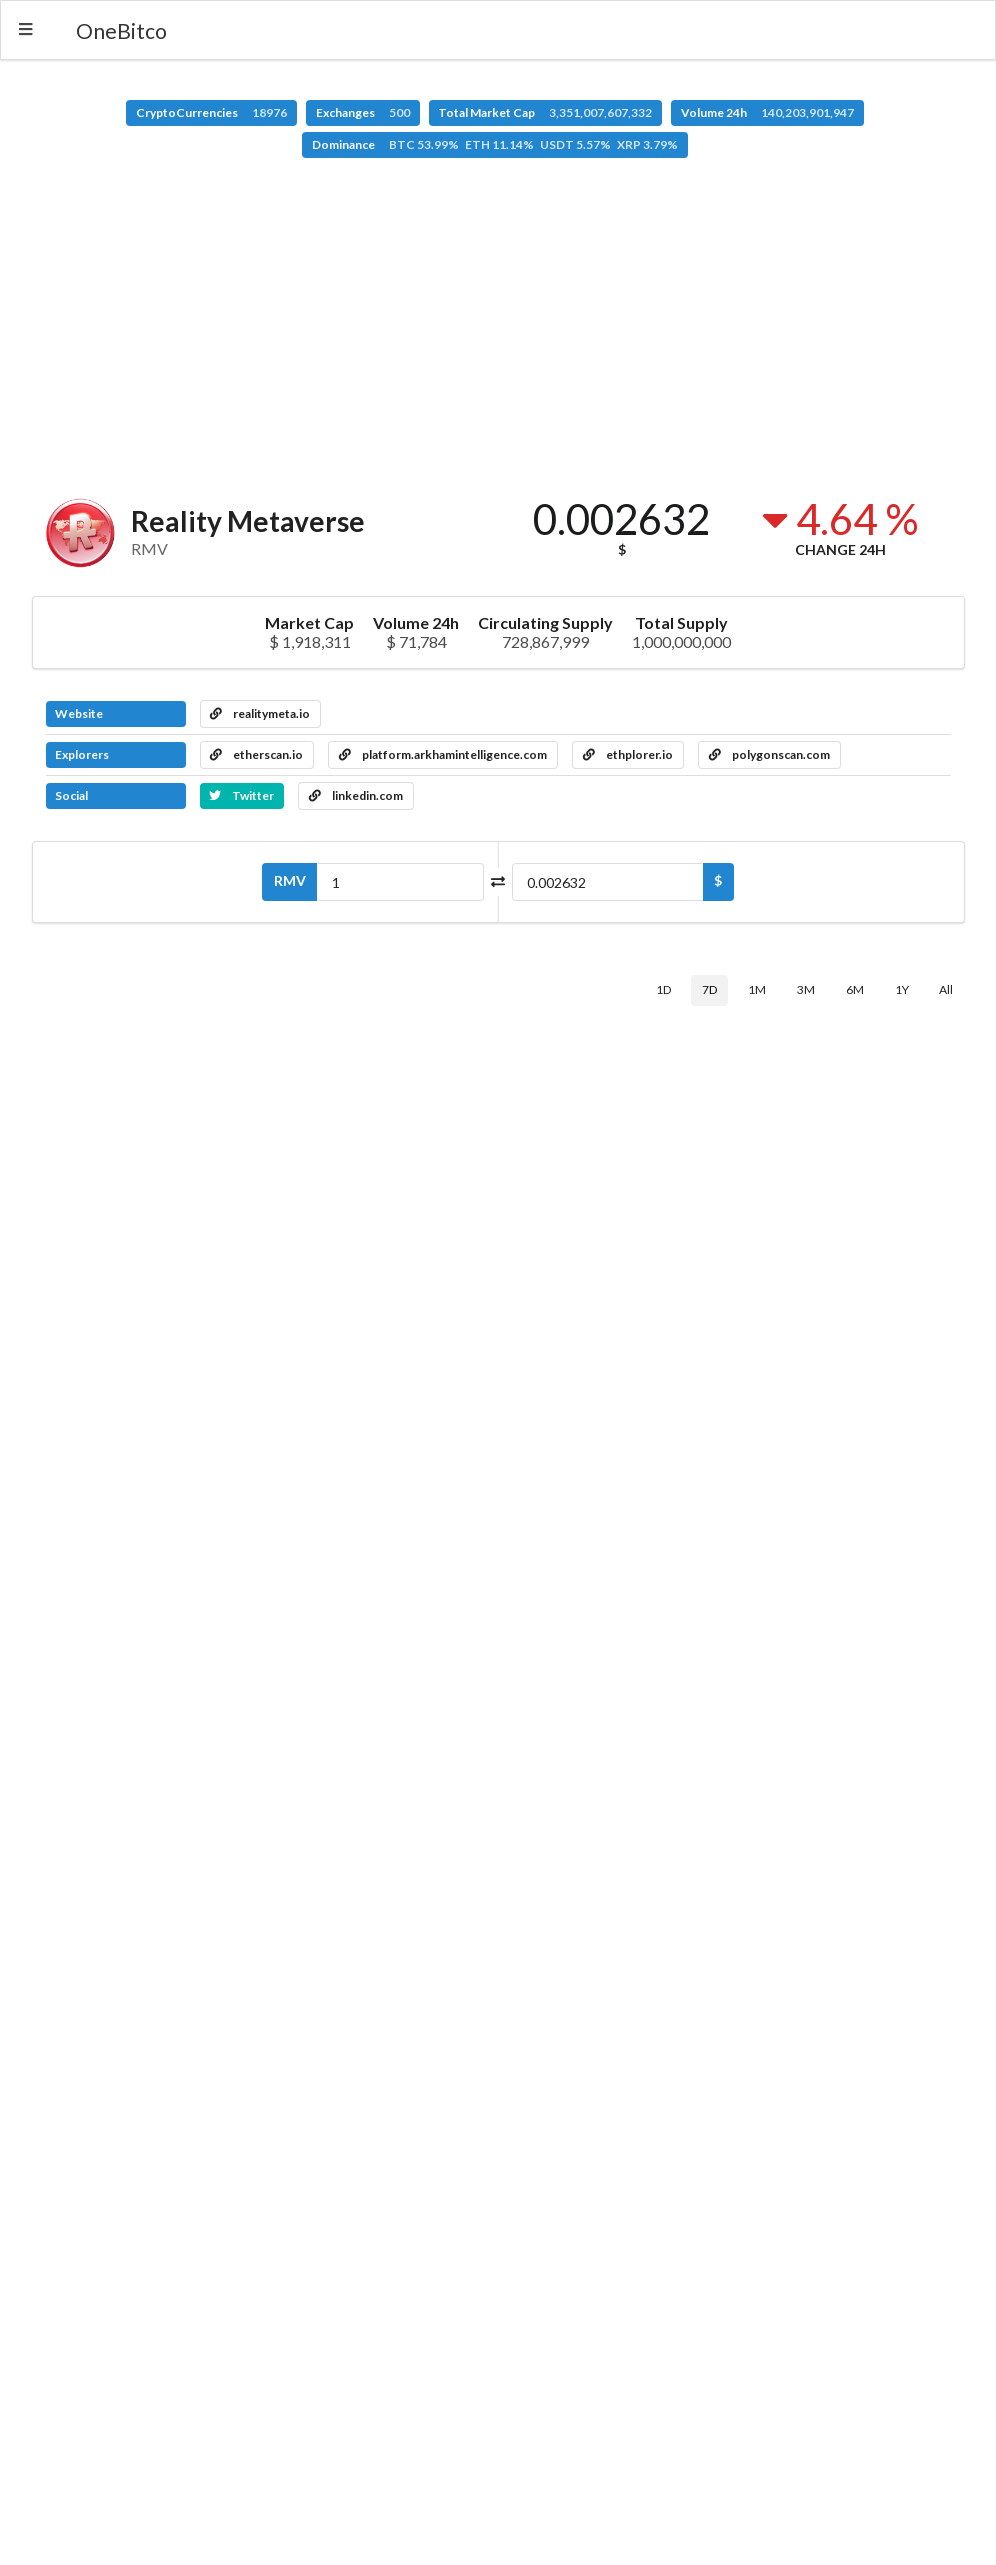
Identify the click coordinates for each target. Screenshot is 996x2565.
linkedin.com (356, 795)
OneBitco (121, 30)
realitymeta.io (260, 713)
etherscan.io (256, 754)
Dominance (495, 144)
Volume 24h (767, 112)
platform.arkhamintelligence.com (443, 754)
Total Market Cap (545, 112)
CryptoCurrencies (211, 112)
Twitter (241, 795)
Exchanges (363, 112)
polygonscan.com (769, 754)
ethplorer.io (628, 754)
